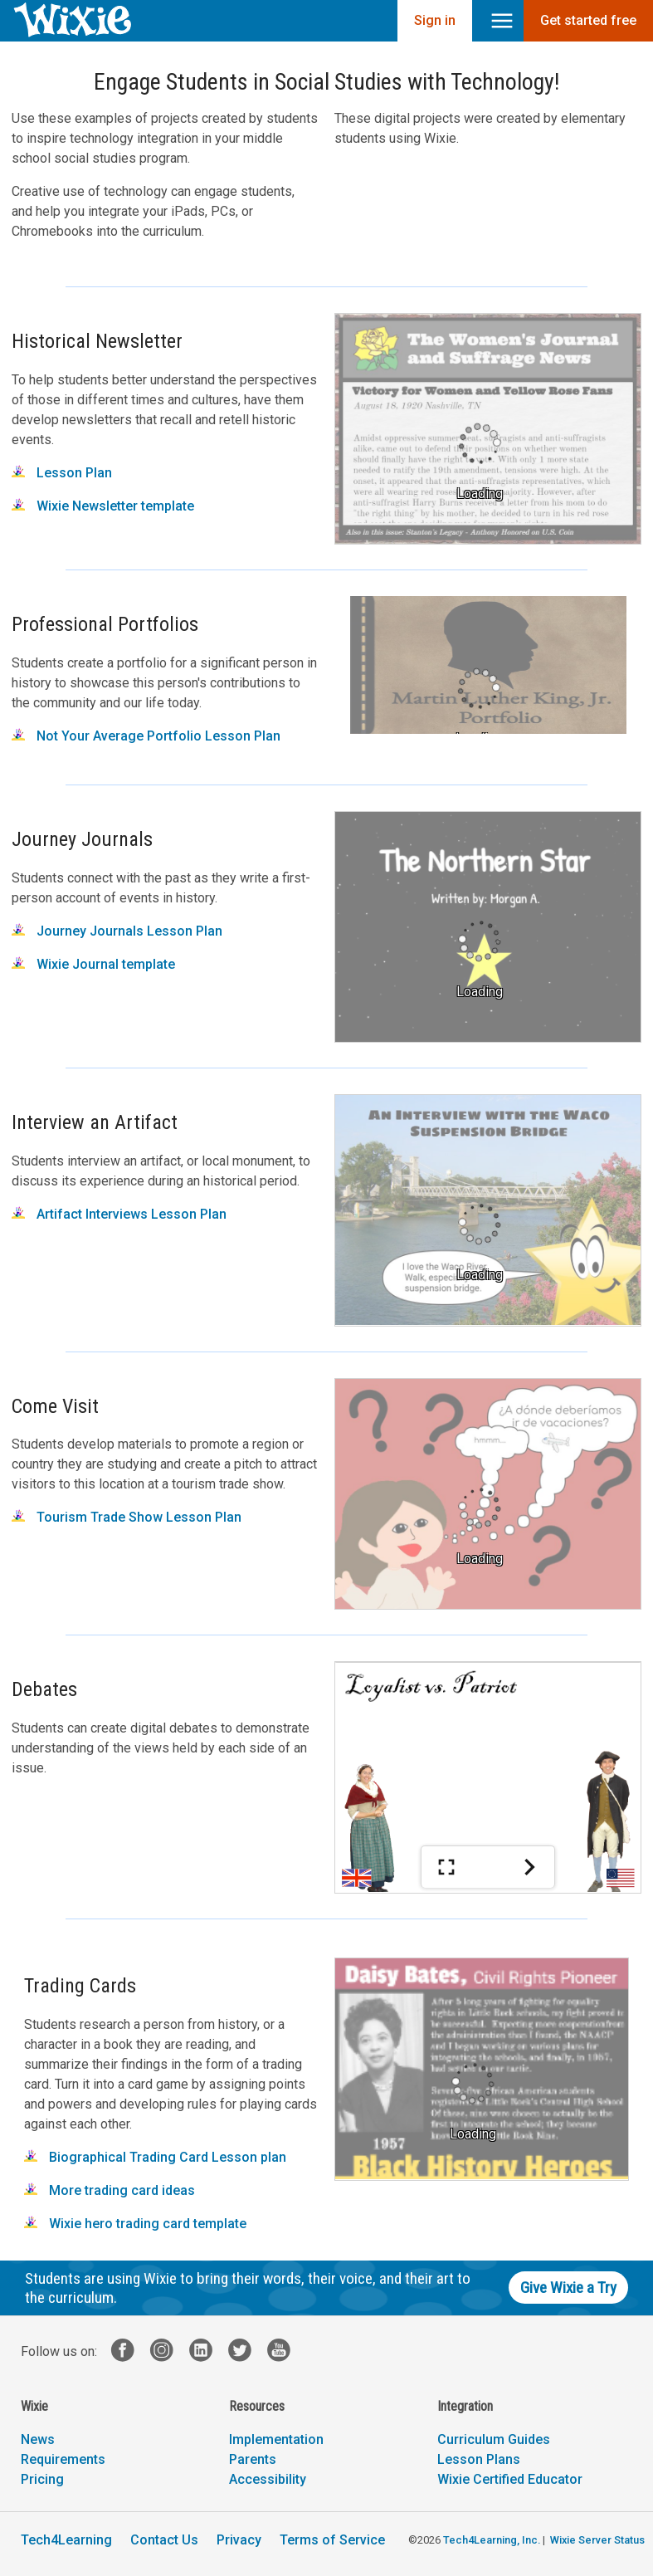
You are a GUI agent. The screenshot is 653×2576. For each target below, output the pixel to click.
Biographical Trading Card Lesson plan (155, 2157)
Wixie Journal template (93, 964)
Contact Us (164, 2540)
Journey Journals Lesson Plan (117, 931)
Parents (252, 2459)
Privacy (239, 2540)
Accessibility (267, 2479)
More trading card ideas (109, 2190)
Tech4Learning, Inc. (491, 2540)
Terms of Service (332, 2540)
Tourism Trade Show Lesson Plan (126, 1517)
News (38, 2439)
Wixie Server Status (597, 2540)
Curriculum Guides (493, 2439)
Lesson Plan (62, 473)
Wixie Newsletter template (103, 506)
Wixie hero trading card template (135, 2223)
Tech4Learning (66, 2540)
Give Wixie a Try (568, 2287)
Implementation (276, 2439)
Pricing (42, 2479)
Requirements (63, 2459)
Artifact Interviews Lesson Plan (119, 1214)
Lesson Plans (478, 2459)
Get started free (588, 20)
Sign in (435, 20)
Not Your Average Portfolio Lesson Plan (146, 736)
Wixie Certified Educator (509, 2479)
